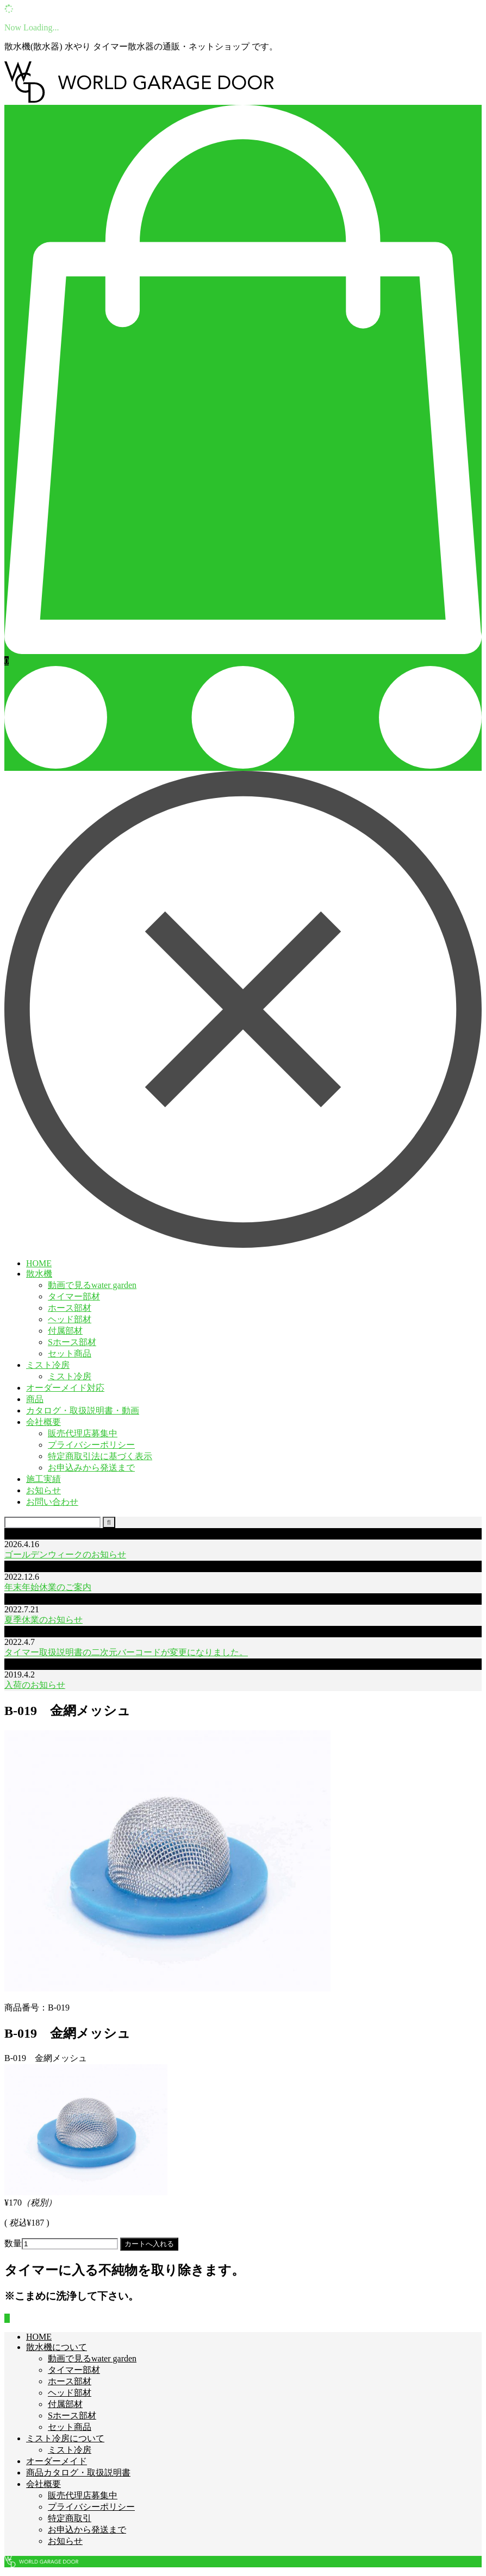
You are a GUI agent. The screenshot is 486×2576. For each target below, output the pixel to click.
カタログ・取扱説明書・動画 (82, 1410)
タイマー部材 (74, 1296)
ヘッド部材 (69, 1319)
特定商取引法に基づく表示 (100, 1456)
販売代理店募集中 (82, 1433)
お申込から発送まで (87, 2529)
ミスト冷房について (65, 2438)
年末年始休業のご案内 (47, 1587)
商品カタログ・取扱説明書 (78, 2472)
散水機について (56, 2347)
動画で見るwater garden (92, 1285)
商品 (34, 1399)
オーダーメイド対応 (65, 1387)
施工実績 (43, 1479)
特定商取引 (69, 2518)
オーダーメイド (56, 2461)
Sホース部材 (72, 1342)
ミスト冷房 (48, 1364)
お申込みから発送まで (91, 1467)
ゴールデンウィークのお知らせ (65, 1554)
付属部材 (65, 1330)
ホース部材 (69, 1307)
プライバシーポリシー (91, 1444)
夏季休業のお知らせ (43, 1619)
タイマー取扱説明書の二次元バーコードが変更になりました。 (126, 1652)
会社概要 (43, 1422)
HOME (39, 1263)
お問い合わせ (52, 1501)
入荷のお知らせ (34, 1684)
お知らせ (43, 1490)
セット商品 (69, 1353)
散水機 (39, 1273)
